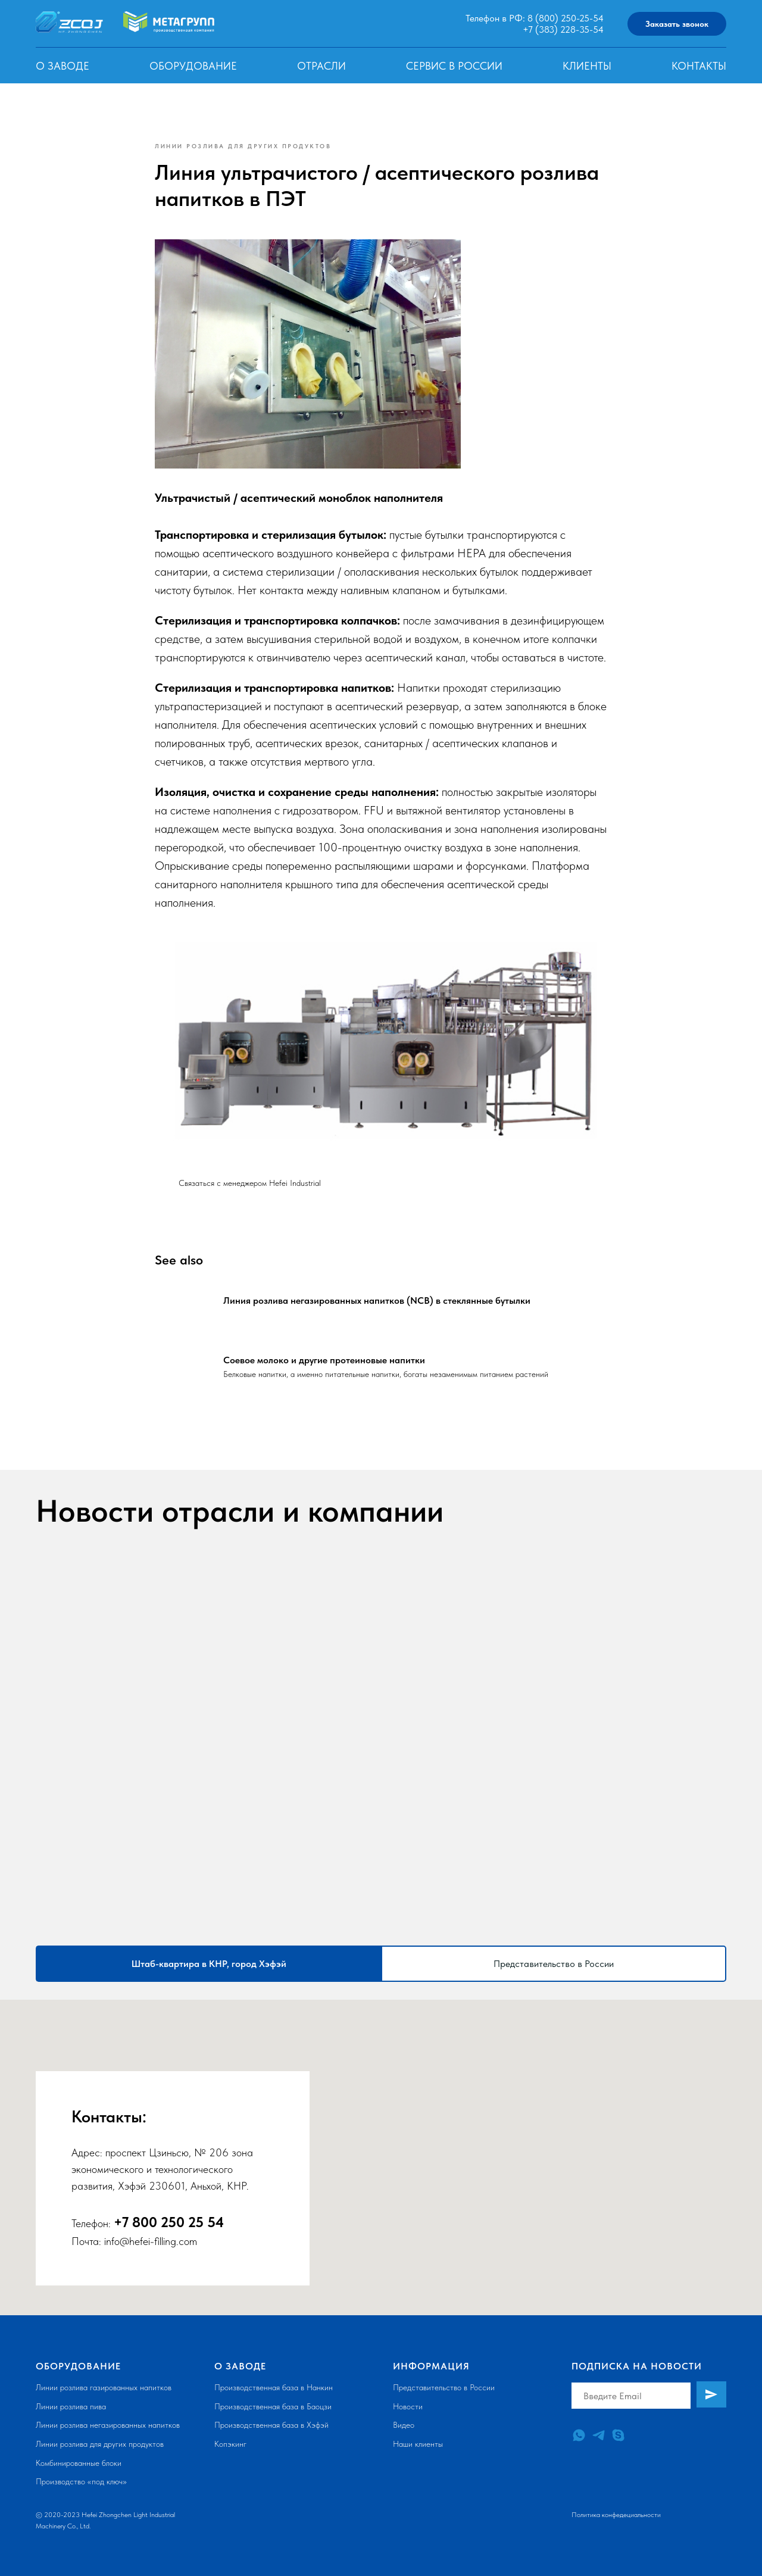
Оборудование (193, 66)
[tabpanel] (381, 2157)
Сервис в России (454, 66)
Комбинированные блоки (78, 2463)
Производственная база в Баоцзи (273, 2406)
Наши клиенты (418, 2444)
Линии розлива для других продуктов (100, 2444)
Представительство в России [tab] (554, 1963)
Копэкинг (230, 2444)
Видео (403, 2425)
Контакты (699, 66)
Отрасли (321, 66)
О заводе (62, 66)
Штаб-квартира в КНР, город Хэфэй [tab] (209, 1963)
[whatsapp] (579, 2435)
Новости (408, 2406)
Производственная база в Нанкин (273, 2387)
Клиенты (587, 66)
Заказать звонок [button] (676, 24)
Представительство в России (444, 2387)
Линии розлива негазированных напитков (108, 2425)
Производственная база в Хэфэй (271, 2425)
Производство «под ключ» (81, 2481)
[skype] (618, 2435)
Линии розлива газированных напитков (103, 2387)
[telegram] (598, 2435)
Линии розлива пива (71, 2406)
